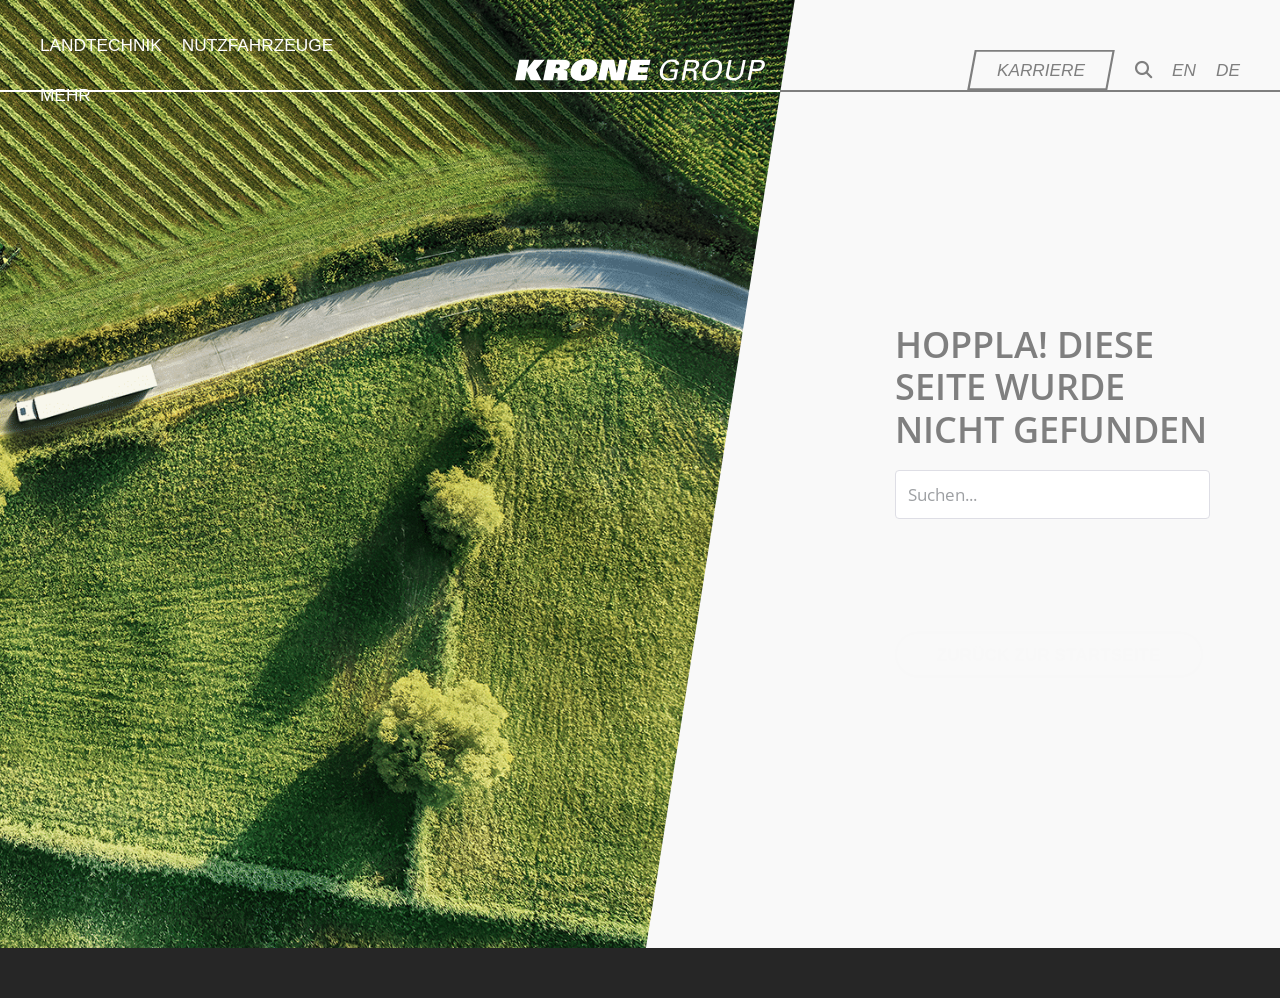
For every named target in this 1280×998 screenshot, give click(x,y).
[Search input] (1052, 494)
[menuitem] (1194, 70)
